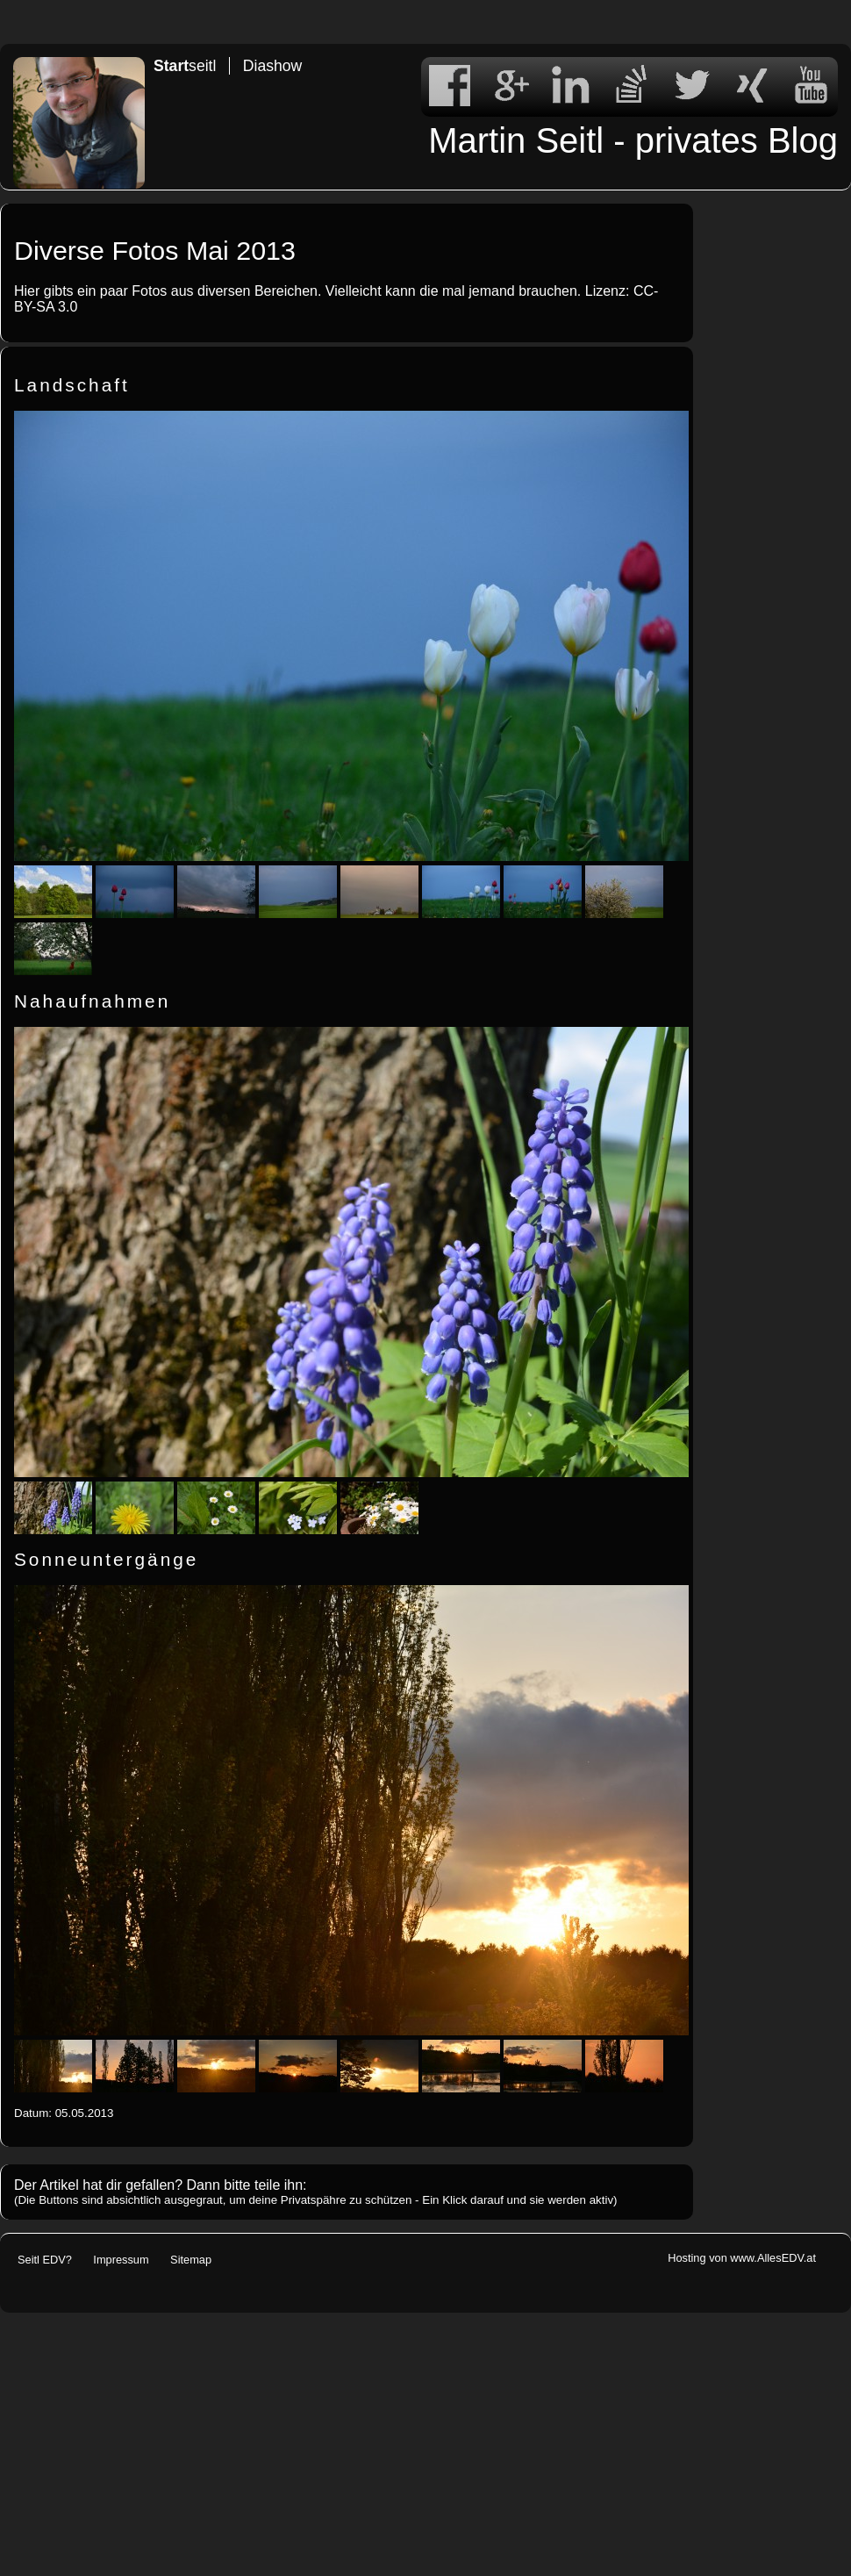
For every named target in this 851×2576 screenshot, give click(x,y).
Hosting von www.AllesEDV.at (742, 2257)
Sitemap (190, 2259)
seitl (185, 66)
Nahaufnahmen (92, 1001)
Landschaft (72, 385)
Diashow (272, 66)
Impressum (120, 2259)
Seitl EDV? (45, 2259)
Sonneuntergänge (106, 1559)
